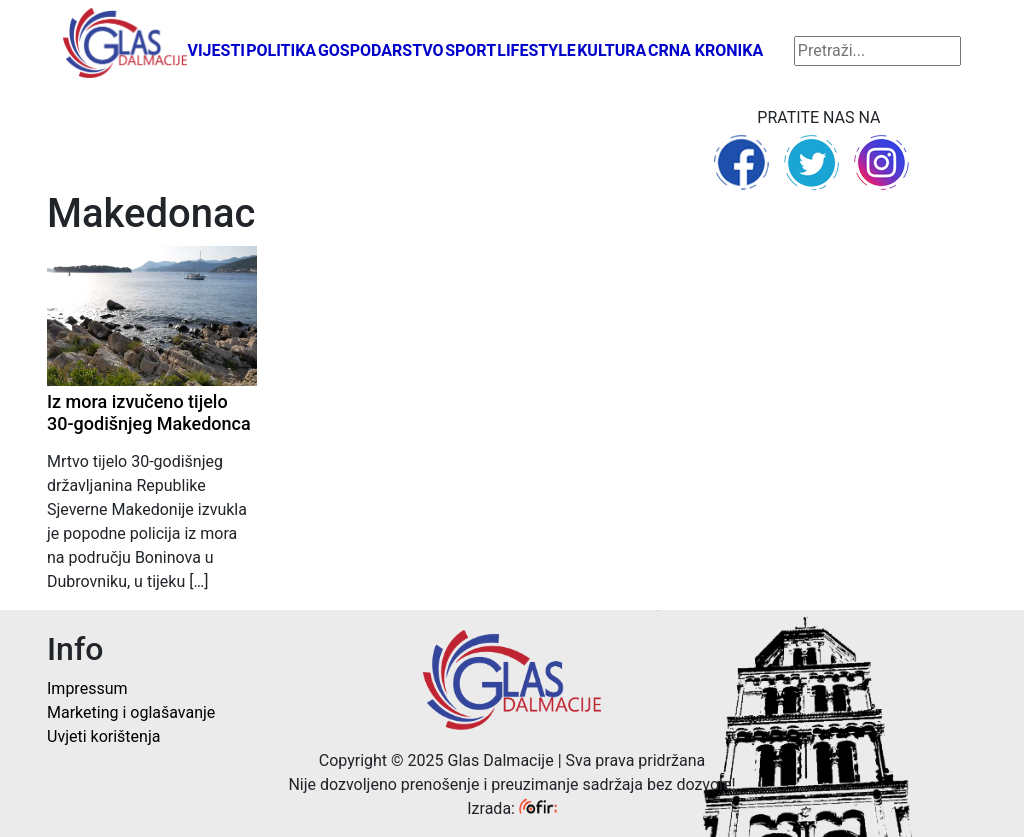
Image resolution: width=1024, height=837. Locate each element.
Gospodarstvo (381, 50)
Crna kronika (705, 50)
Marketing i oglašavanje (131, 712)
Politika (281, 50)
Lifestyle (536, 50)
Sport (470, 50)
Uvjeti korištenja (103, 736)
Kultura (611, 50)
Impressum (87, 688)
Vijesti (216, 50)
